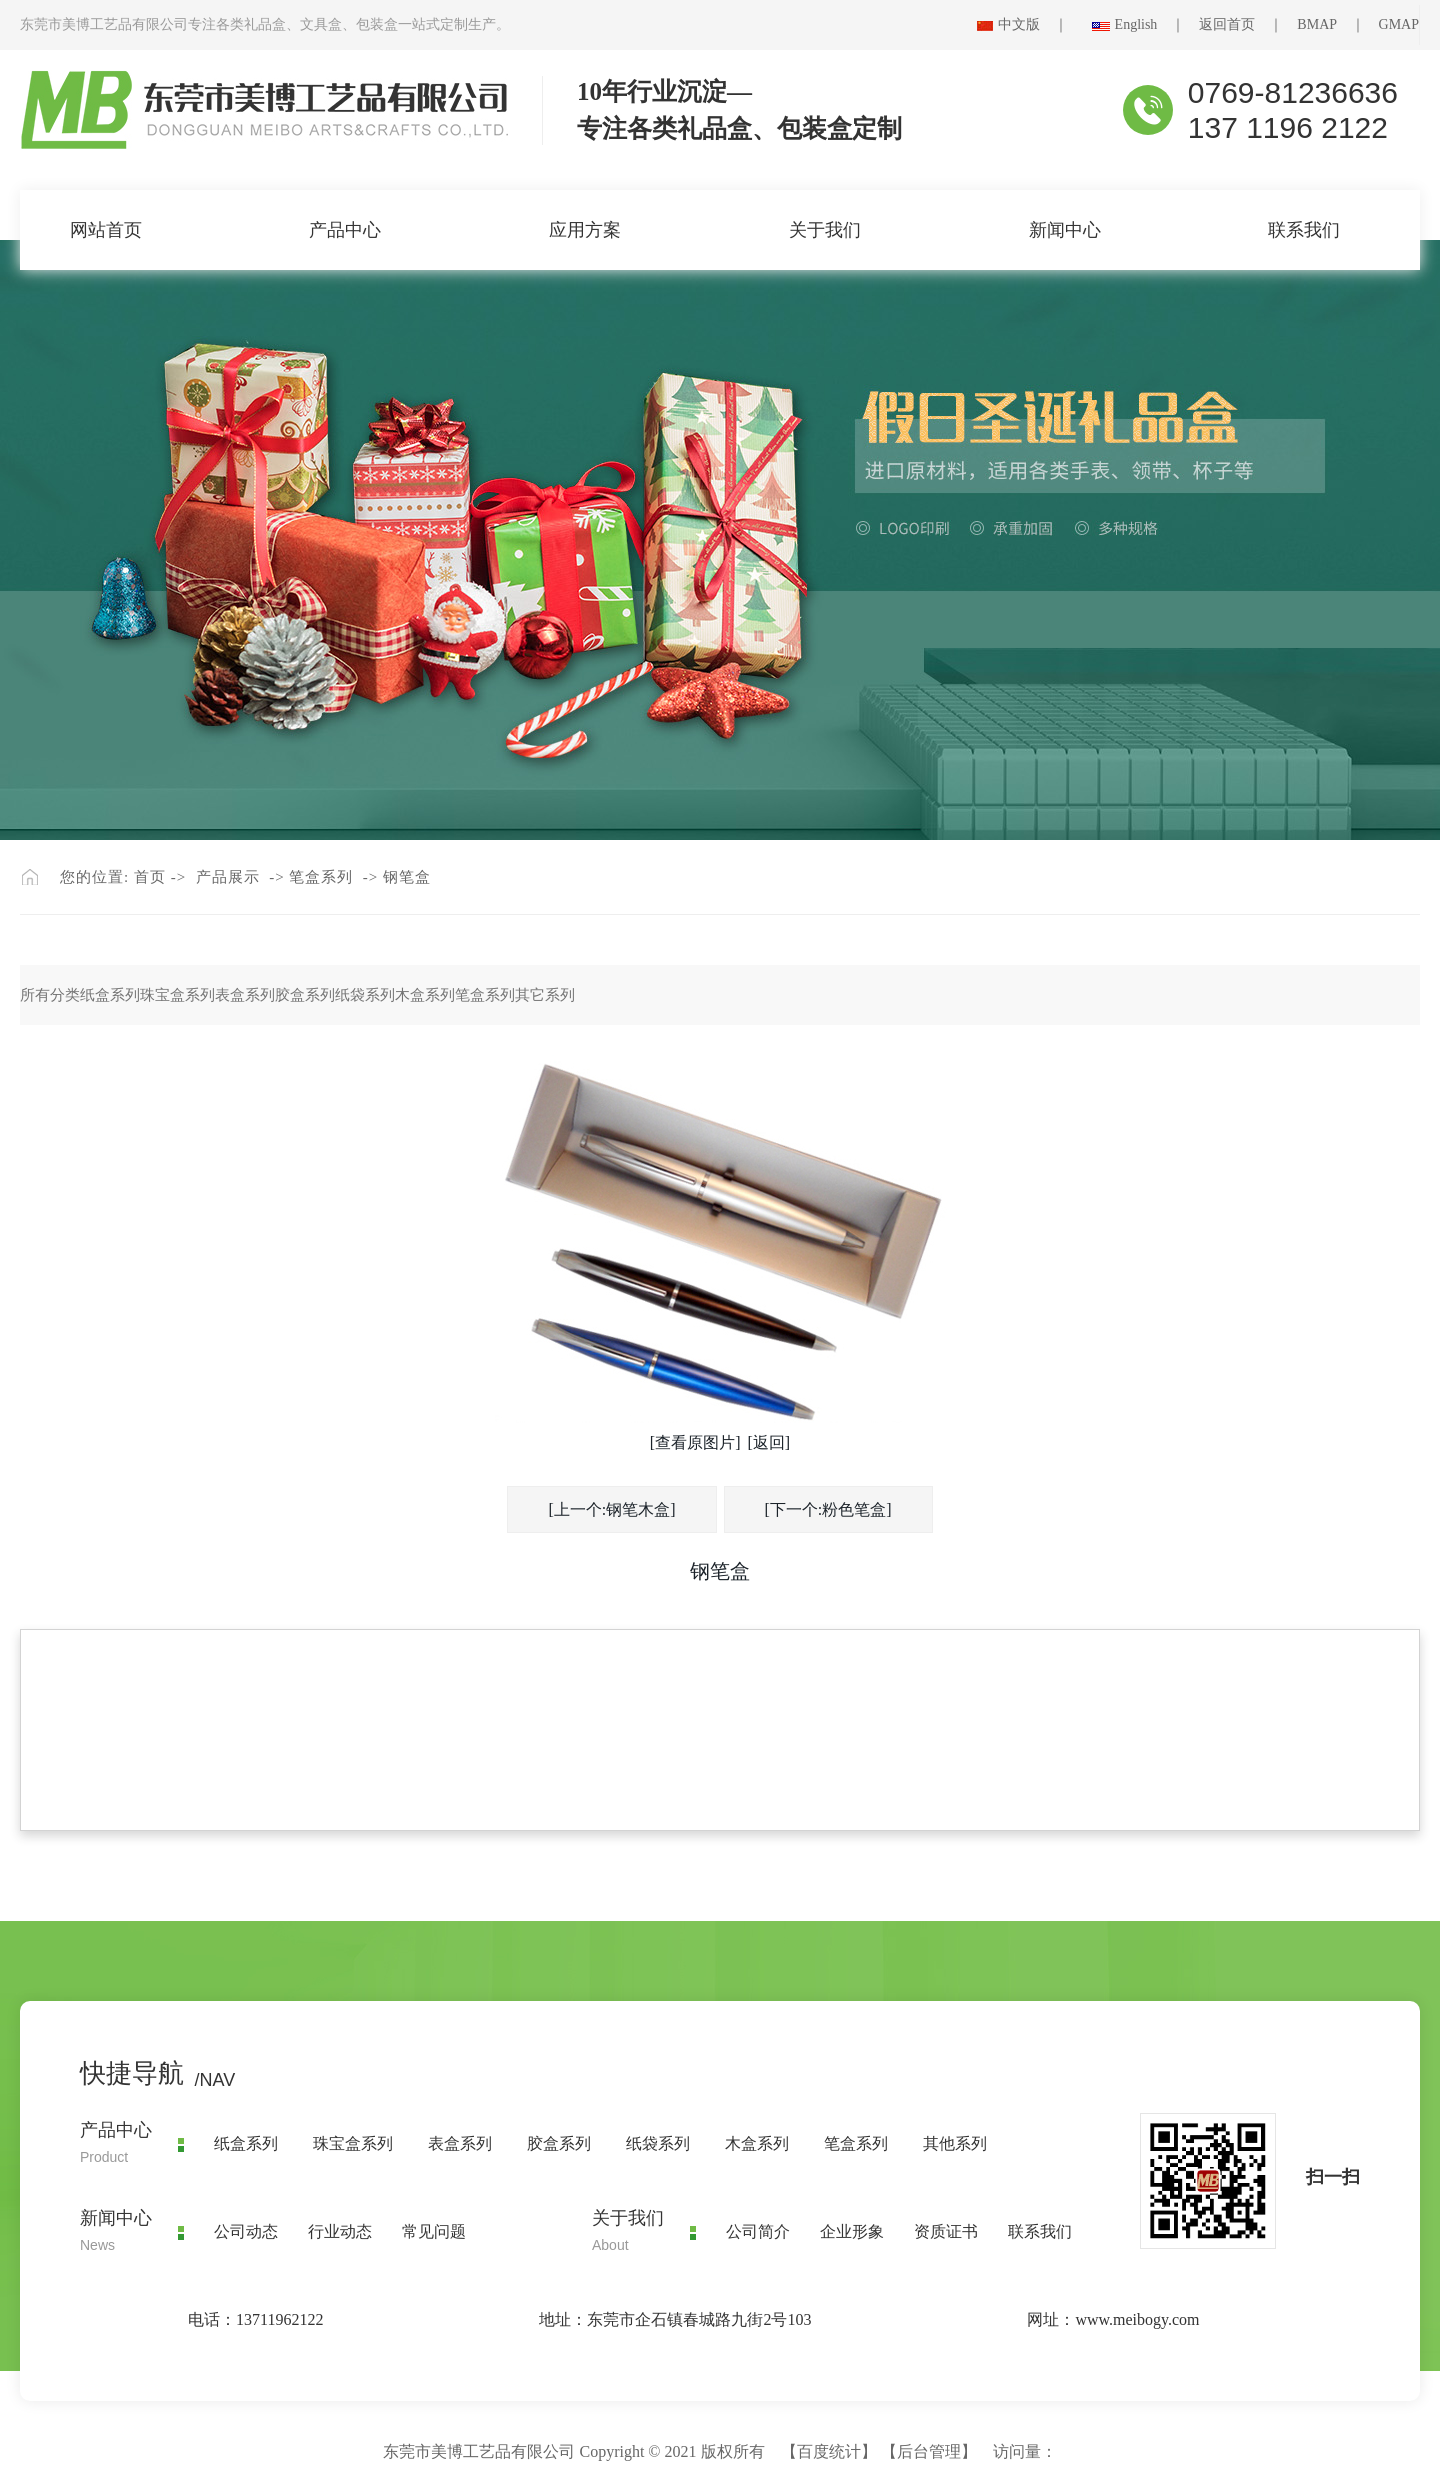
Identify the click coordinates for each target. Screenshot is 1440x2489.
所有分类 (50, 995)
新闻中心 (1065, 230)
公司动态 (246, 2231)
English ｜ (1157, 24)
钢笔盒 (407, 877)
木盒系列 (425, 995)
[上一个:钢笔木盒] (611, 1509)
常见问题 (434, 2231)
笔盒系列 (321, 877)
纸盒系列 (110, 995)
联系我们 (1304, 230)
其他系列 (955, 2143)
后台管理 (929, 2451)
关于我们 (825, 230)
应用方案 (585, 230)
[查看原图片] (695, 1442)
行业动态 (340, 2231)
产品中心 (345, 230)
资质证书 (946, 2231)
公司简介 (758, 2231)
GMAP (1399, 24)
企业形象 (852, 2231)
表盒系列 (245, 995)
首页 (150, 877)
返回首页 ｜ (1248, 24)
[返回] (769, 1442)
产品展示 (228, 877)
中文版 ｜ (1040, 24)
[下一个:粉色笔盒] (828, 1509)
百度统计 (829, 2451)
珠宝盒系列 (177, 995)
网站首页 (106, 230)
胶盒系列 (305, 995)
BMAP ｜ (1337, 24)
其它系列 (545, 995)
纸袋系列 (365, 995)
